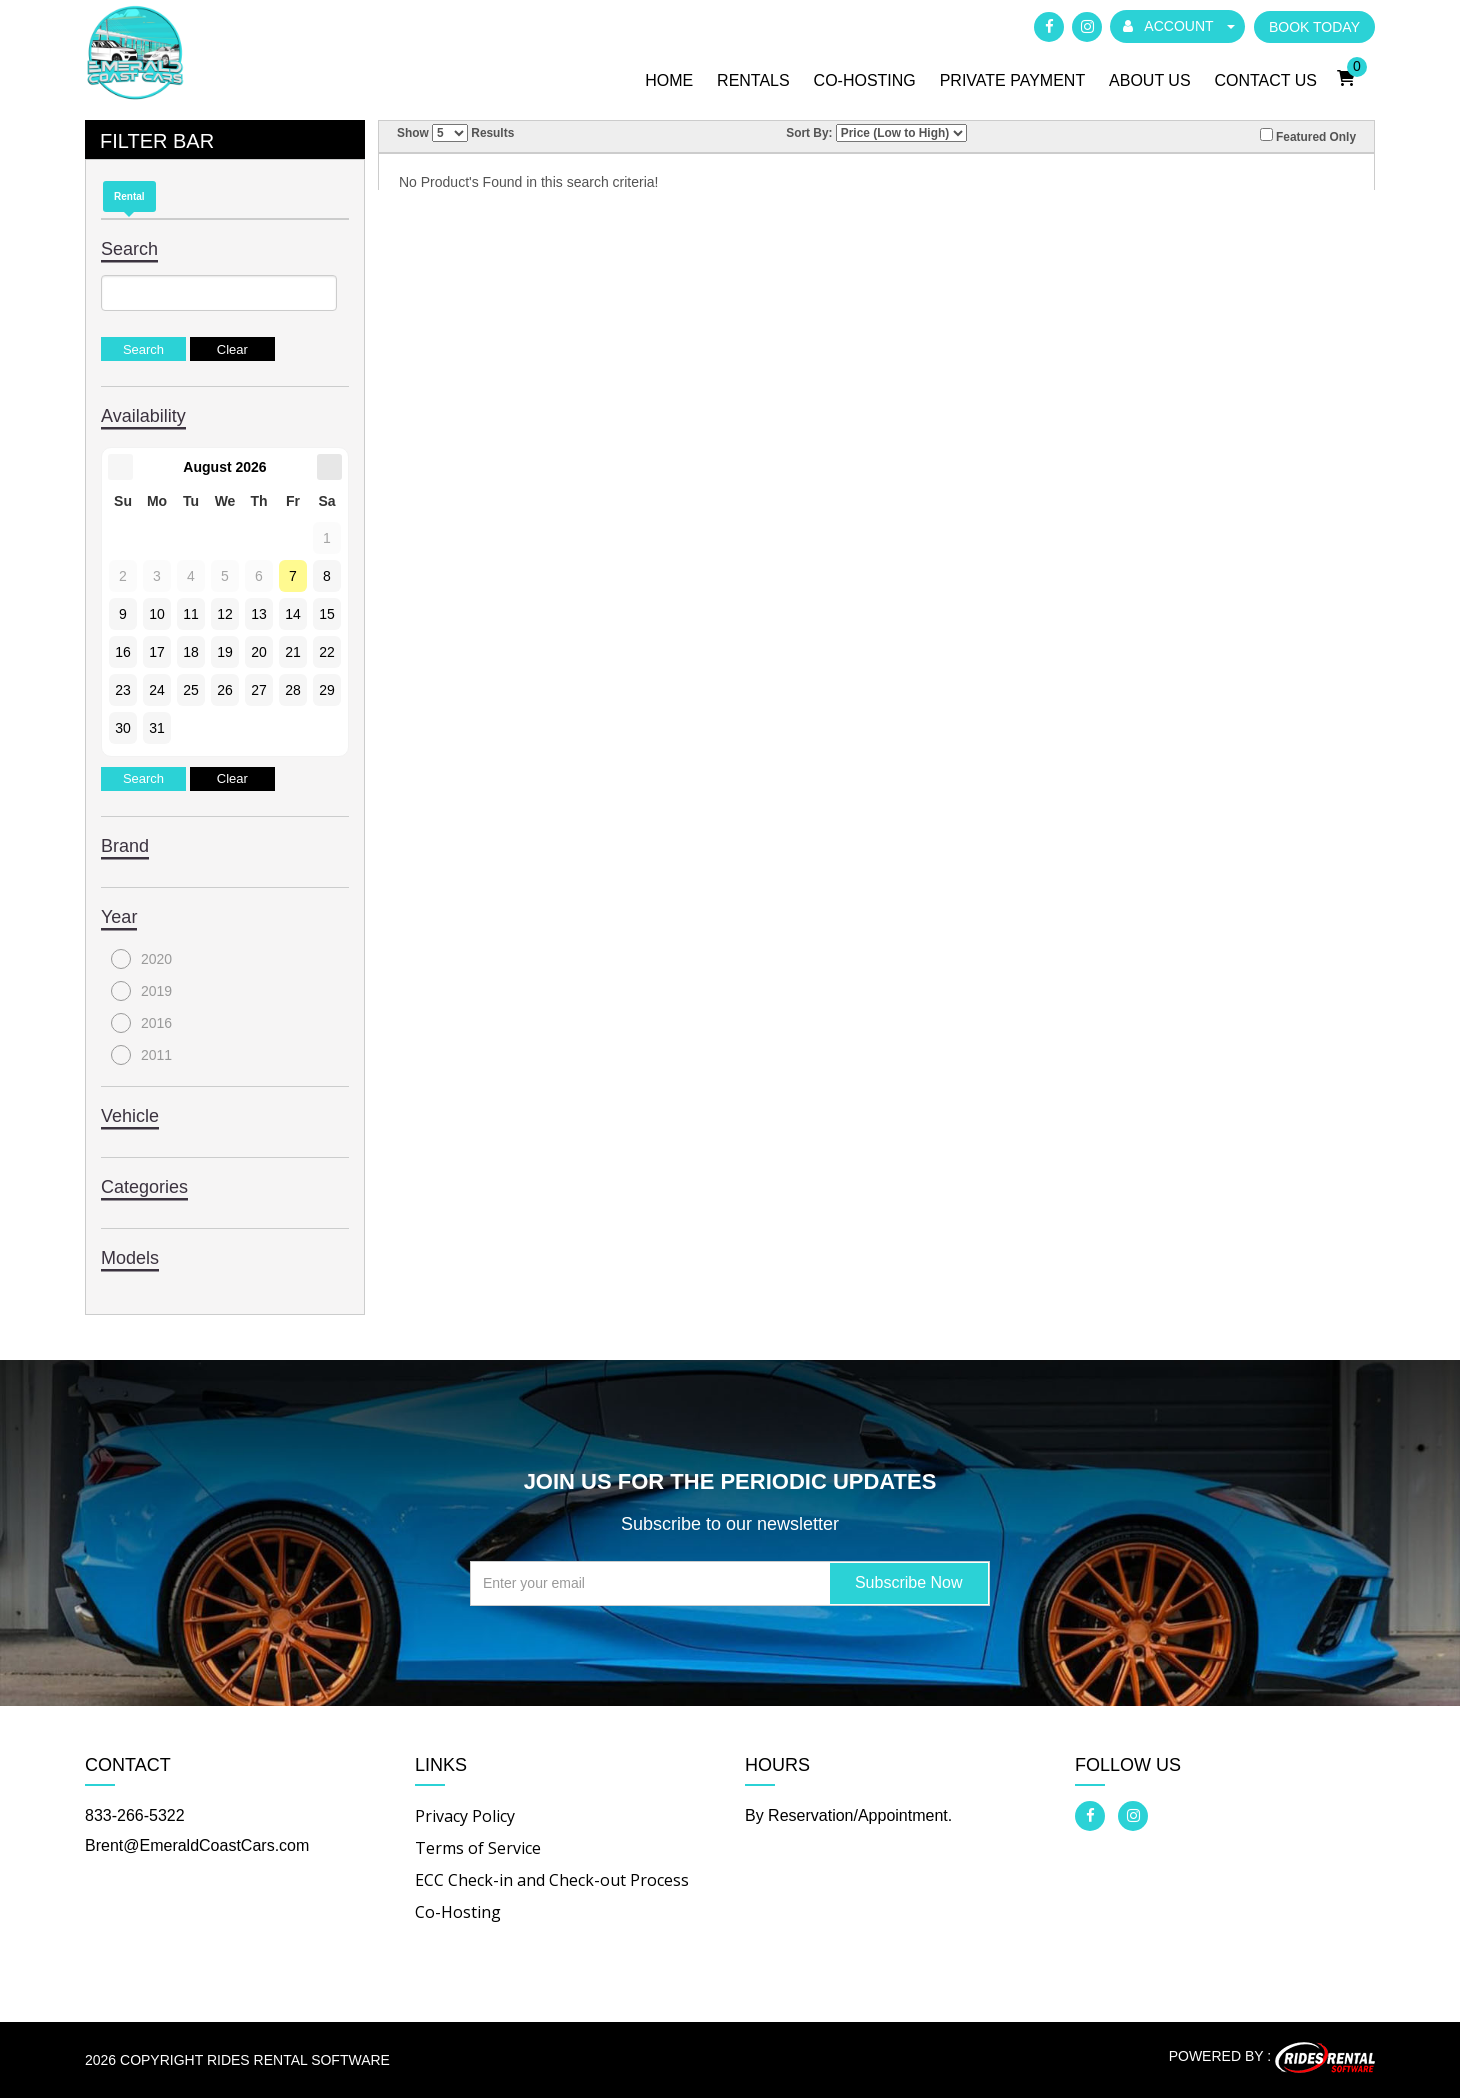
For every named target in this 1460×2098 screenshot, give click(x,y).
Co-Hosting (865, 80)
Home (669, 80)
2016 (141, 1023)
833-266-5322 (135, 1815)
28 (293, 690)
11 (191, 614)
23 (123, 690)
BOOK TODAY (1314, 27)
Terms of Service (478, 1848)
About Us (1150, 80)
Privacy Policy (465, 1816)
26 (225, 690)
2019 (141, 991)
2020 (141, 959)
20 (259, 652)
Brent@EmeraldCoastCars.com (197, 1845)
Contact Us (1265, 80)
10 (157, 614)
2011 (141, 1055)
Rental (129, 196)
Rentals (753, 80)
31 (157, 728)
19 (225, 652)
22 (327, 652)
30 (123, 728)
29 (327, 690)
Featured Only (1308, 136)
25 (191, 690)
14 (293, 614)
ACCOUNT (1179, 26)
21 (293, 652)
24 (157, 690)
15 (327, 614)
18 (191, 652)
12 (225, 614)
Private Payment (1013, 80)
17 (157, 652)
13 (259, 614)
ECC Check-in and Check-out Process (552, 1880)
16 (123, 652)
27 (259, 690)
